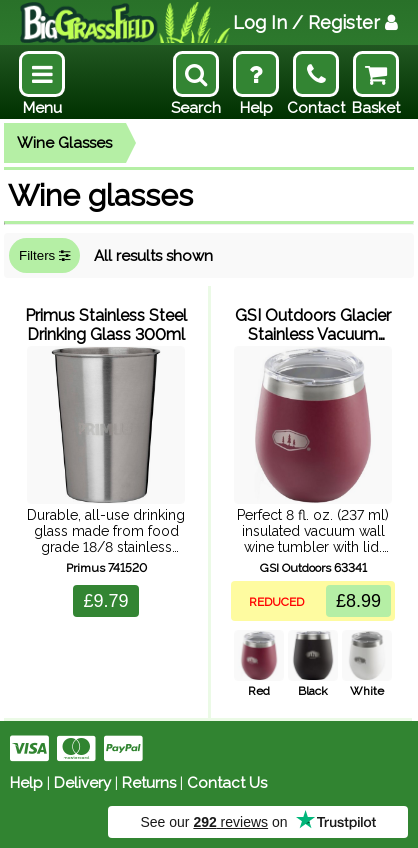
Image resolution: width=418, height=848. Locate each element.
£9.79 (105, 601)
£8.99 (358, 601)
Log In (315, 22)
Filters (44, 255)
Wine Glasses (64, 143)
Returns (149, 783)
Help (26, 783)
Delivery (82, 783)
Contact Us (227, 783)
